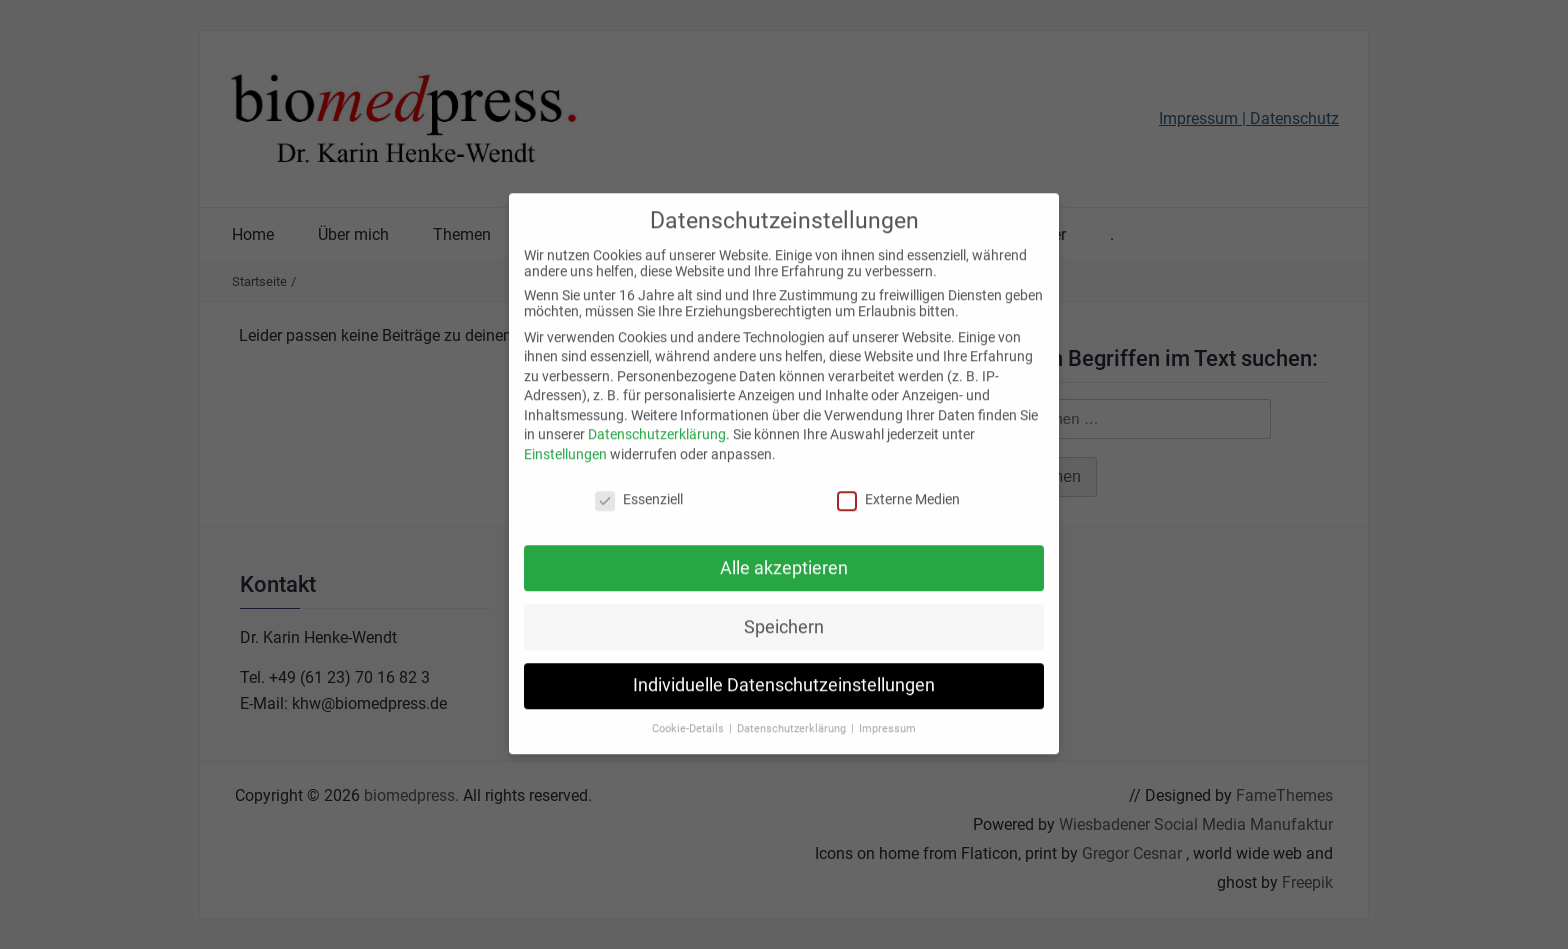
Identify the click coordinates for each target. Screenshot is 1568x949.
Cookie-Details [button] (689, 710)
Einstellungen (565, 436)
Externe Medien (898, 481)
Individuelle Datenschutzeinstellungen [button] (784, 667)
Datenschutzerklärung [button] (793, 710)
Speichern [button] (784, 608)
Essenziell (639, 481)
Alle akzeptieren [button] (784, 549)
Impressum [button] (887, 710)
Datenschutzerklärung (657, 416)
